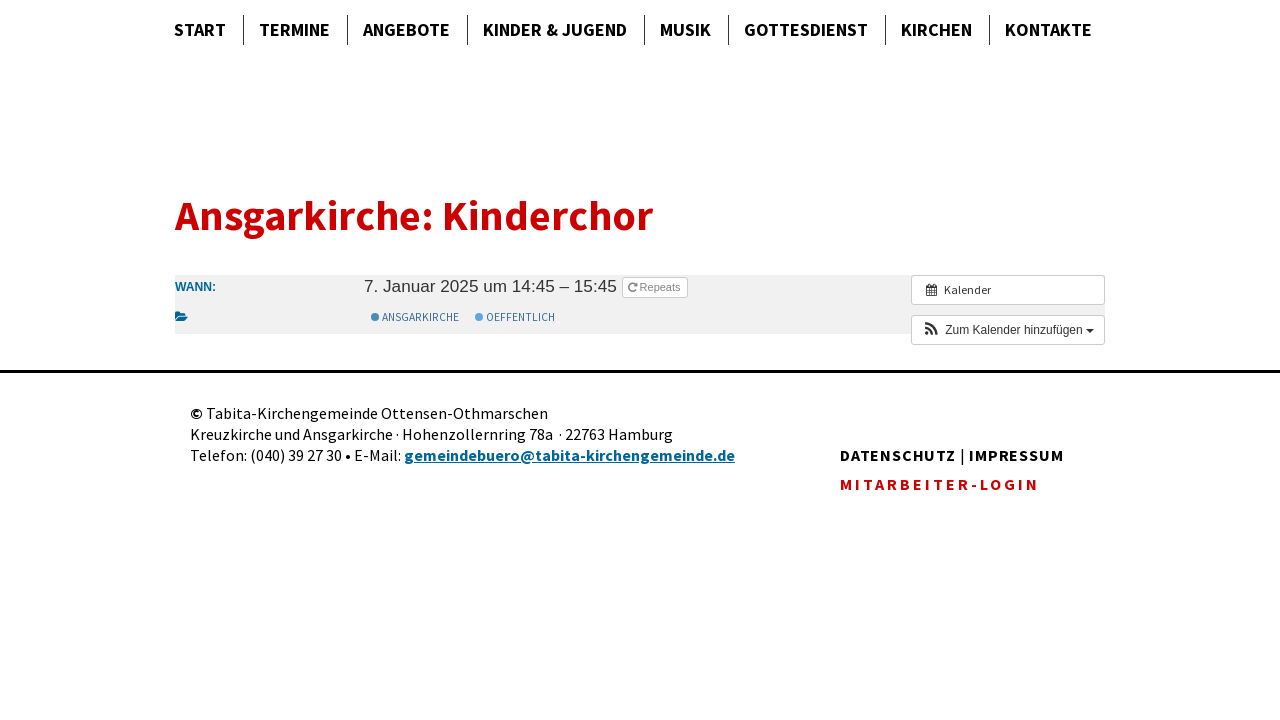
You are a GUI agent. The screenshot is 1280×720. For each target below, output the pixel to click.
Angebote (406, 29)
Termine (294, 29)
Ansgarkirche (415, 317)
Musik (685, 29)
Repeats (656, 287)
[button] (1008, 330)
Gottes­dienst (806, 29)
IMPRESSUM (1016, 455)
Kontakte (1048, 29)
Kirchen (936, 29)
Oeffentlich (515, 317)
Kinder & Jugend (555, 29)
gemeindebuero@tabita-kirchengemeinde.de (569, 455)
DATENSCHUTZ (898, 455)
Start (200, 29)
